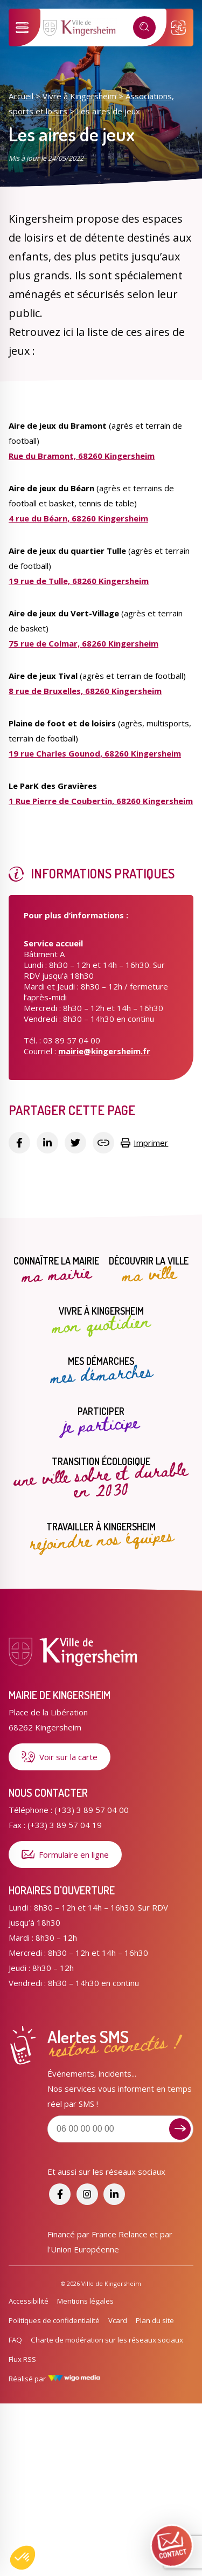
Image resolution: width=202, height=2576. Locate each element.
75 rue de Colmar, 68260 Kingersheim (83, 643)
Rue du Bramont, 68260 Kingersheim (82, 455)
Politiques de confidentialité (54, 2320)
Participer (101, 1421)
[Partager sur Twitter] (75, 1142)
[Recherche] (144, 27)
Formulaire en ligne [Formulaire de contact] (65, 1854)
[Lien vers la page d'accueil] (80, 34)
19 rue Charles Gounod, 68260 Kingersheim (95, 753)
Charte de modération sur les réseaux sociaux (107, 2340)
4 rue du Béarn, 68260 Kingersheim (78, 518)
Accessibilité (28, 2301)
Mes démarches (101, 1370)
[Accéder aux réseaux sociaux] (60, 2194)
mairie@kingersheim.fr (104, 1051)
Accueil (21, 96)
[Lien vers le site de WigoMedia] (74, 2378)
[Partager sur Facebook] (19, 1142)
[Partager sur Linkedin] (47, 1142)
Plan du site (155, 2320)
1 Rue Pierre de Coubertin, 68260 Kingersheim (101, 800)
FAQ (15, 2340)
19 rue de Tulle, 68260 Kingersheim (79, 580)
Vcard (117, 2320)
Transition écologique (101, 1478)
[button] (23, 2558)
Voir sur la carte (59, 1757)
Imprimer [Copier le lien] (144, 1142)
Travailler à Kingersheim (101, 1536)
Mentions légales (85, 2301)
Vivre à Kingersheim (79, 96)
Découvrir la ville (149, 1270)
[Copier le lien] (103, 1142)
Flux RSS (22, 2359)
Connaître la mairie (56, 1270)
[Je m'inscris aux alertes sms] (180, 2129)
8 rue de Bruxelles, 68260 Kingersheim (85, 690)
